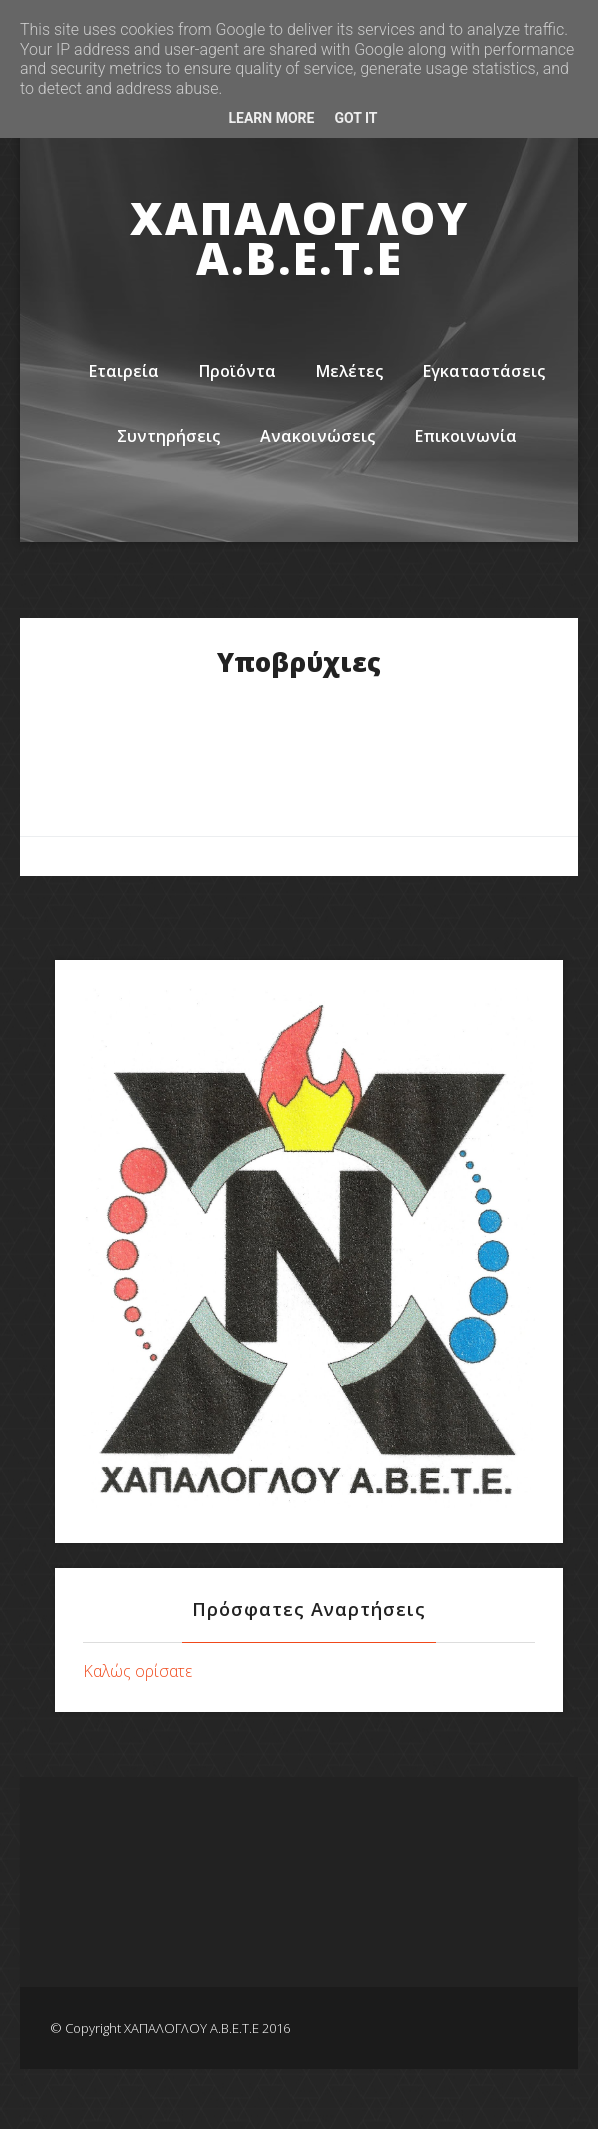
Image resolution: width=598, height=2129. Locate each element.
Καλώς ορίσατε (137, 1671)
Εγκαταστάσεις (484, 371)
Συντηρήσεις (168, 436)
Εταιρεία (124, 371)
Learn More (271, 118)
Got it (355, 118)
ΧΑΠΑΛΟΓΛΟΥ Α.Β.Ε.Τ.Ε (299, 238)
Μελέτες (349, 371)
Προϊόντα (237, 371)
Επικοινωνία (466, 436)
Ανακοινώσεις (317, 436)
